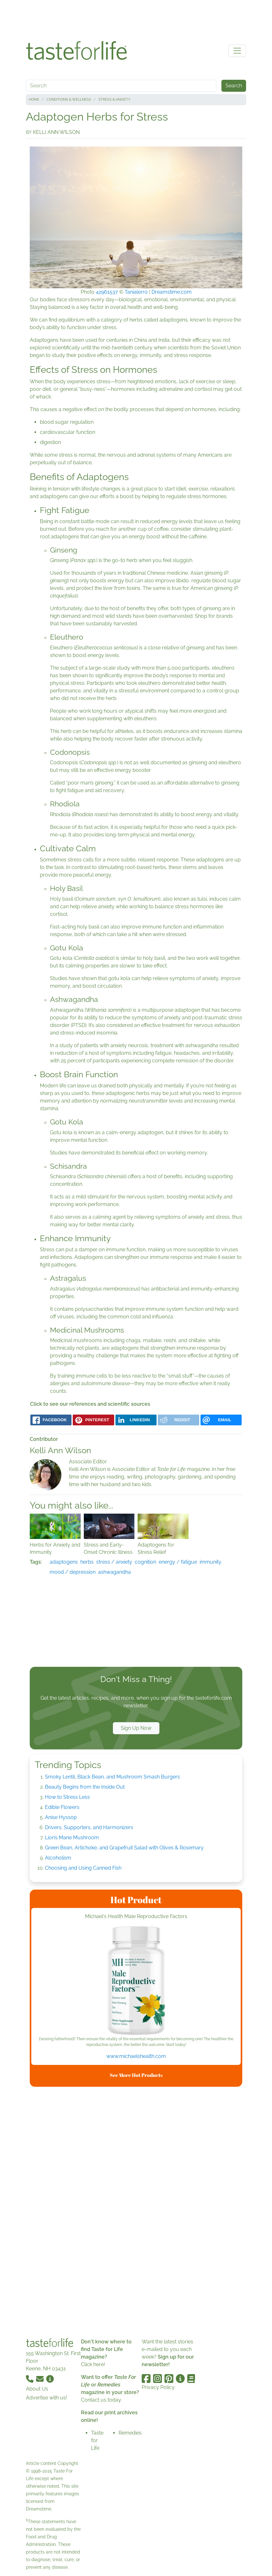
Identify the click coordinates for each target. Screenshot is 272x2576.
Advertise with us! (46, 2398)
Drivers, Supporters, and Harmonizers (89, 1827)
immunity (210, 1562)
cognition (145, 1562)
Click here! (93, 2364)
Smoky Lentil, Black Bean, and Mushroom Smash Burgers (112, 1777)
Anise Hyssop (61, 1817)
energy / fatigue (178, 1562)
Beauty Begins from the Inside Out (85, 1787)
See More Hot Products (136, 2075)
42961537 (107, 292)
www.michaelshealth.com (136, 2056)
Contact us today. (101, 2400)
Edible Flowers (62, 1807)
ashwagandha (114, 1572)
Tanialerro (136, 292)
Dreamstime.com (171, 292)
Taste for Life (97, 2440)
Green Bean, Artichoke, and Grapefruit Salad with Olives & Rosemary (124, 1848)
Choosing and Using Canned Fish (83, 1868)
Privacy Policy (158, 2387)
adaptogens (64, 1562)
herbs (87, 1562)
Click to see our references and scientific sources (90, 1404)
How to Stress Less (67, 1797)
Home (34, 99)
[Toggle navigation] (237, 50)
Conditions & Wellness (68, 99)
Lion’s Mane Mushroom (72, 1838)
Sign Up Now (136, 1728)
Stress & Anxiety (114, 99)
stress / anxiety (114, 1562)
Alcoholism (58, 1858)
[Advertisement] (136, 18)
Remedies (130, 2433)
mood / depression (73, 1572)
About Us (37, 2389)
